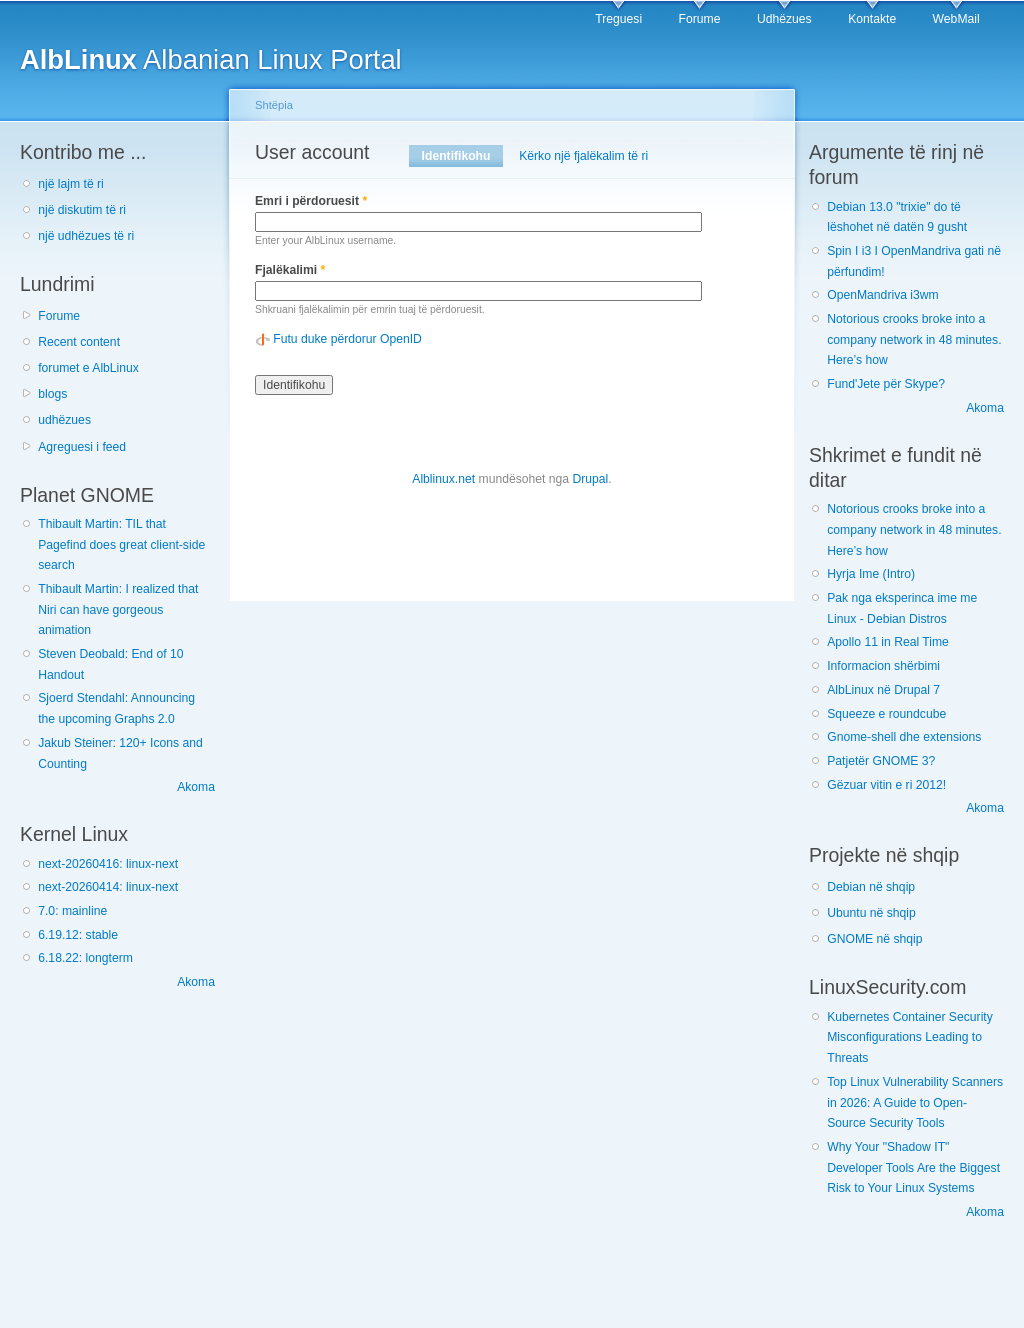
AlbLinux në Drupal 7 (883, 690)
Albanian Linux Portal (211, 59)
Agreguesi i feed (82, 447)
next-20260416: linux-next (108, 864)
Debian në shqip (871, 887)
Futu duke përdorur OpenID (347, 339)
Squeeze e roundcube (886, 714)
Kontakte (872, 19)
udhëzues (64, 420)
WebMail (956, 19)
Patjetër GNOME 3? (881, 761)
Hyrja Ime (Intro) (871, 574)
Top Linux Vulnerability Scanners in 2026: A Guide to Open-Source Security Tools (915, 1102)
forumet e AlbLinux (88, 368)
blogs (52, 394)
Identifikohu (462, 156)
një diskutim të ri (82, 210)
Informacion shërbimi (883, 666)
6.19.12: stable (78, 935)
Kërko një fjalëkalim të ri (583, 156)
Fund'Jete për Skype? (886, 384)
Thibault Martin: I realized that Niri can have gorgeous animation (118, 609)
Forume (700, 19)
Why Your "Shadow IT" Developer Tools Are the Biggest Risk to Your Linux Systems (913, 1167)
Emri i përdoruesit (311, 201)
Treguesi (618, 19)
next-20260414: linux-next (108, 887)
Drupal (590, 479)
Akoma (196, 787)
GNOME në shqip (874, 939)
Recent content (79, 342)
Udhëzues (784, 19)
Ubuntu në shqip (871, 913)
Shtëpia (274, 105)
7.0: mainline (72, 911)
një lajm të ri (71, 184)
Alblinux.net (443, 479)
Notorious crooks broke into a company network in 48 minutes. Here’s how (914, 339)
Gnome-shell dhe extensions (904, 737)
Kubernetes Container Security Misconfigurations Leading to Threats (910, 1037)
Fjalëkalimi (290, 270)
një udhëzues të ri (86, 236)
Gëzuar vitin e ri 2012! (886, 785)
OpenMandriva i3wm (882, 295)
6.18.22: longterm (85, 958)
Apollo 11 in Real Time (888, 642)
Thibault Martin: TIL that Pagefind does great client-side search (121, 544)
